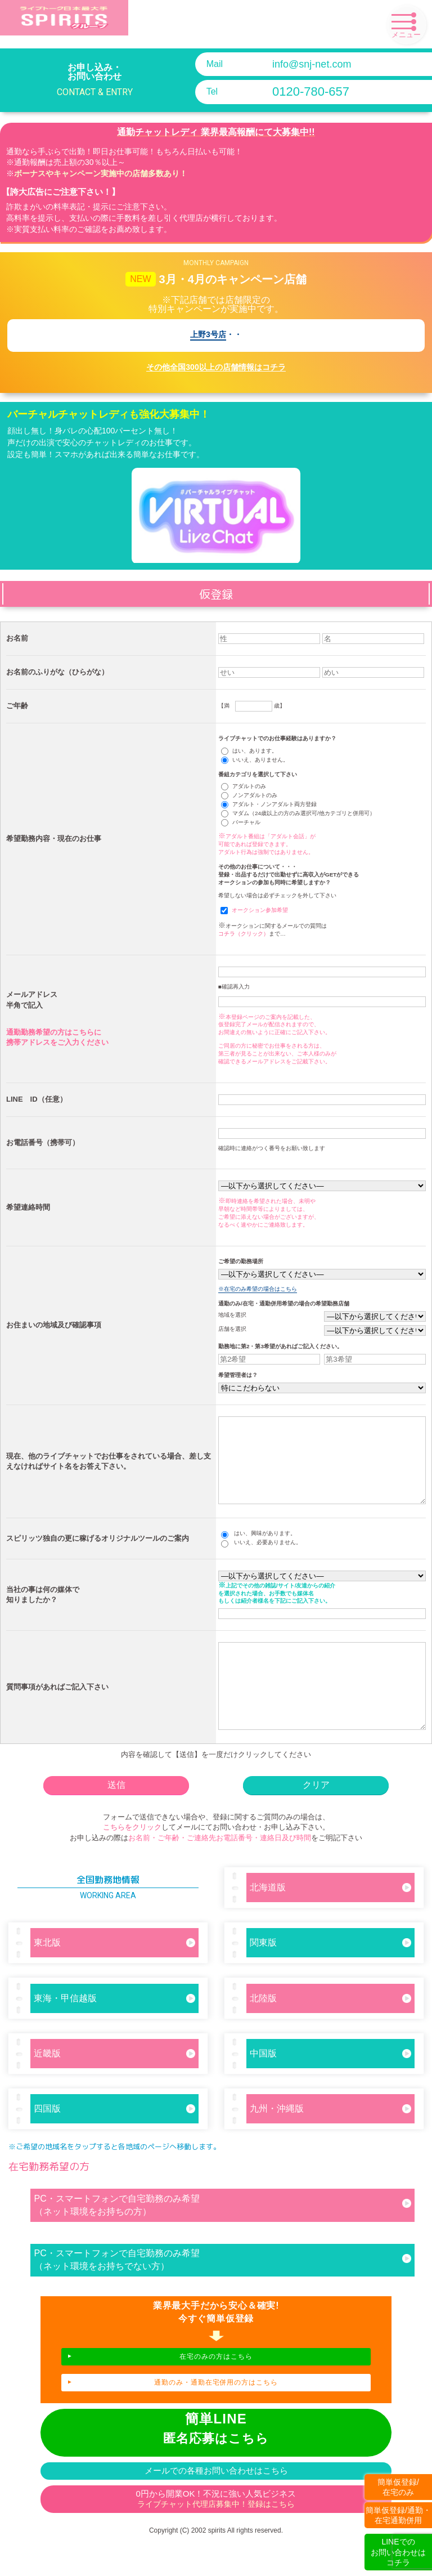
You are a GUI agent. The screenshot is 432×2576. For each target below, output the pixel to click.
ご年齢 (17, 705)
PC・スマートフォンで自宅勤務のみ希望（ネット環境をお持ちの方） (223, 2238)
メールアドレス (31, 994)
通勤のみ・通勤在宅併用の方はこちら (215, 2416)
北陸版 (331, 2032)
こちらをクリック (132, 1861)
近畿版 (115, 2087)
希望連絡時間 (28, 1207)
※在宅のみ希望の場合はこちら (257, 1289)
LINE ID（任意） (36, 1099)
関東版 (331, 1976)
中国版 (331, 2087)
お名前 (17, 638)
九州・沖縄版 (331, 2142)
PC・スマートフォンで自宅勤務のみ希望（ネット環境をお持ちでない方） (223, 2293)
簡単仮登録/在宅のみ (398, 2487)
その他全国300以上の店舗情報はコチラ (215, 367)
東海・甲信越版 (115, 2032)
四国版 (115, 2142)
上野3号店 (208, 334)
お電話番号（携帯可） (42, 1142)
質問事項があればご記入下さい (57, 1712)
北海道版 (331, 1921)
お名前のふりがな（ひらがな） (57, 672)
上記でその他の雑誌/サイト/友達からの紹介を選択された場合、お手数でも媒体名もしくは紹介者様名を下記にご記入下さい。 (277, 1610)
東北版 (115, 1976)
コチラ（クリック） (243, 934)
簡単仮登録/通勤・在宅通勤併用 (398, 2515)
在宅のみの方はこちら (215, 2390)
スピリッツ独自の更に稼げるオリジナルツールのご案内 (97, 1555)
